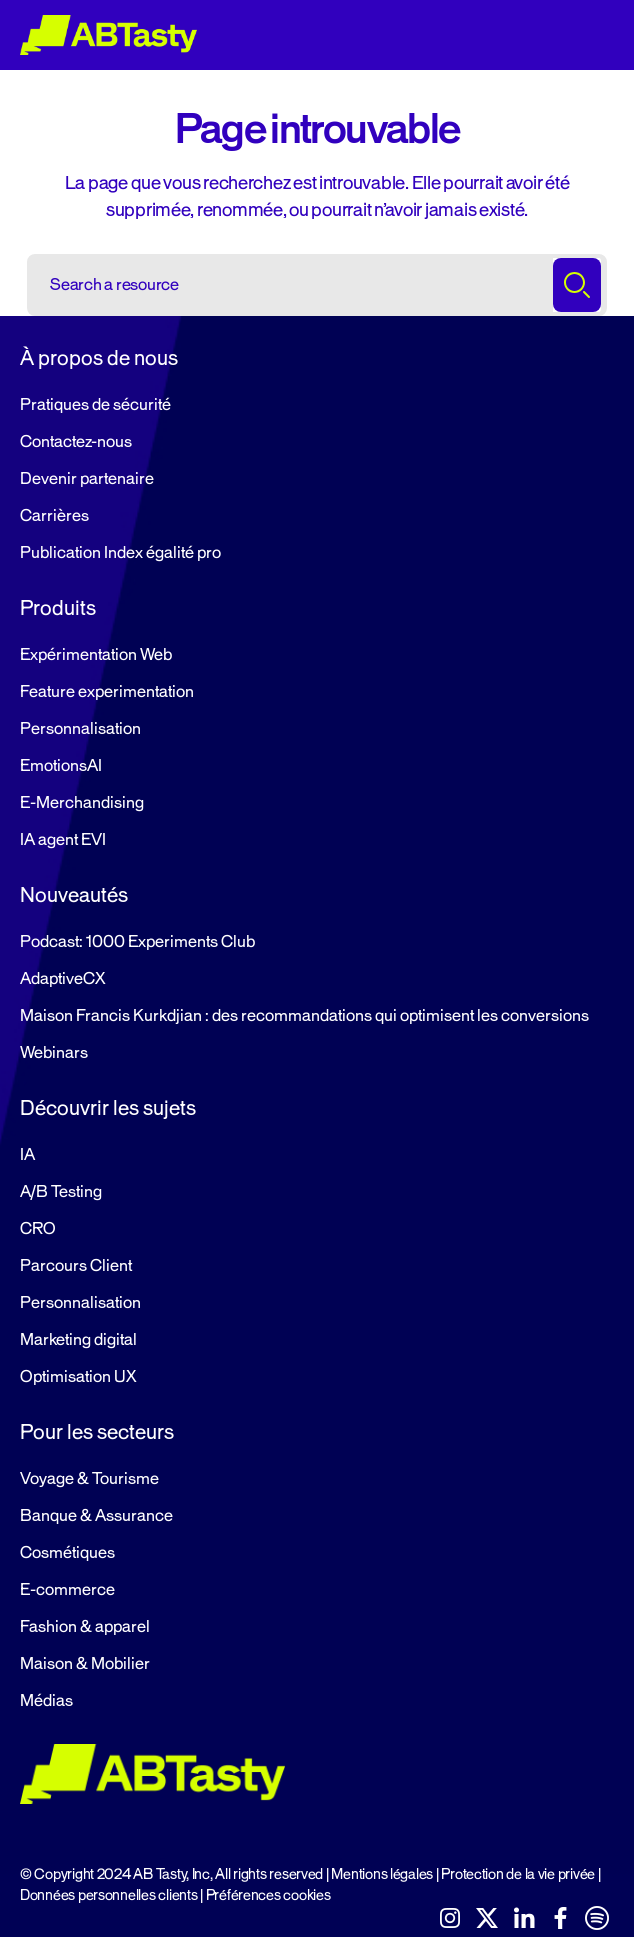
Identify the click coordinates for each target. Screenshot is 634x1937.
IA (27, 1155)
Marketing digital (78, 1340)
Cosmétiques (67, 1553)
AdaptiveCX (62, 979)
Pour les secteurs (97, 1432)
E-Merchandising (82, 803)
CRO (38, 1229)
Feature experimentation (107, 692)
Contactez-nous (76, 442)
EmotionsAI (61, 766)
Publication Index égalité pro (120, 553)
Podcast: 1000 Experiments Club (137, 942)
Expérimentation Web (96, 655)
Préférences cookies (268, 1895)
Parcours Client (76, 1266)
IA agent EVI (63, 840)
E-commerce (67, 1590)
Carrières (54, 516)
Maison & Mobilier (85, 1664)
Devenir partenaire (87, 479)
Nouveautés (74, 895)
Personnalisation (80, 729)
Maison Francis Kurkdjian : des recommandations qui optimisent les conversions (304, 1016)
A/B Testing (61, 1192)
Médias (46, 1701)
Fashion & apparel (85, 1627)
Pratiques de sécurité (95, 405)
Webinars (54, 1053)
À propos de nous (99, 358)
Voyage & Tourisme (89, 1479)
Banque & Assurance (96, 1516)
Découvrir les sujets (108, 1108)
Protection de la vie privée (518, 1874)
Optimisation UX (78, 1377)
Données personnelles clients (108, 1895)
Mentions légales (382, 1874)
